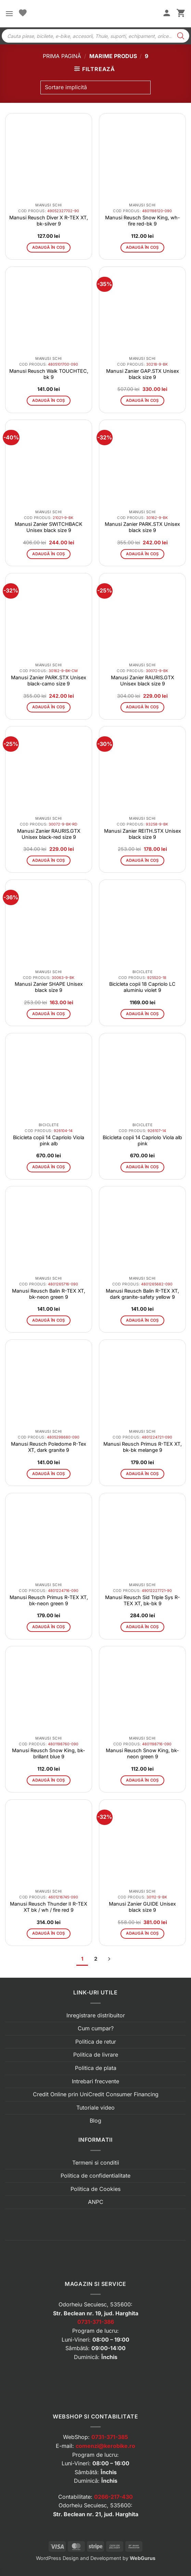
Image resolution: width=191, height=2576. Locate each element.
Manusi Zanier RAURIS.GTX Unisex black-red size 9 (48, 834)
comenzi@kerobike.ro (105, 2445)
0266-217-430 (113, 2496)
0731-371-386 (95, 2321)
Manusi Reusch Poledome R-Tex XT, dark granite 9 (48, 1447)
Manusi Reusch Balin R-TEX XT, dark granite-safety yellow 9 (142, 1294)
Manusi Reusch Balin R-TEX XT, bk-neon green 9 (48, 1294)
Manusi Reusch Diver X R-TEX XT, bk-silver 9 (48, 221)
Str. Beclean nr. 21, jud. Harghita (95, 2514)
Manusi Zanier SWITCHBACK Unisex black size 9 (48, 527)
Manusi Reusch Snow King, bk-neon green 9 (142, 1753)
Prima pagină (62, 56)
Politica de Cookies (95, 2188)
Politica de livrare (95, 2054)
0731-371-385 (109, 2437)
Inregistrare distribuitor (95, 2015)
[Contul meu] (166, 13)
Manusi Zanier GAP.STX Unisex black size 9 (142, 374)
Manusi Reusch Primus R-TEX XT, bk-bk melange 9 (142, 1447)
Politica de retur (95, 2041)
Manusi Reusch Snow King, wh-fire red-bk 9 (142, 221)
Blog (95, 2120)
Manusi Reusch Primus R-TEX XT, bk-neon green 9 (49, 1600)
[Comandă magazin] (95, 87)
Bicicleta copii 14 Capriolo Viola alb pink (142, 1140)
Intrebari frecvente (95, 2081)
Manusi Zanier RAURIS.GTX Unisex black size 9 (142, 680)
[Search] (180, 36)
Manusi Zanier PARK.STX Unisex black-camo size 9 (48, 680)
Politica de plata (95, 2067)
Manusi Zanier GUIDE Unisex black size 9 (142, 1907)
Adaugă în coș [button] (48, 247)
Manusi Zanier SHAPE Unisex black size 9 (49, 987)
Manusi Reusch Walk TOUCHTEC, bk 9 (48, 374)
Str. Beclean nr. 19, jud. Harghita (95, 2313)
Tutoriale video (95, 2107)
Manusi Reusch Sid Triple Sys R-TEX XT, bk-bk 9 (142, 1600)
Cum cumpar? (96, 2028)
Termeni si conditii (95, 2162)
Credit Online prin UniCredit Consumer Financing (95, 2094)
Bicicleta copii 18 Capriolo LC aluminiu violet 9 (142, 987)
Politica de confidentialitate (95, 2175)
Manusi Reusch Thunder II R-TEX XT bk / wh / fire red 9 (48, 1907)
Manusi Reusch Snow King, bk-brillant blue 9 (48, 1753)
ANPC (95, 2201)
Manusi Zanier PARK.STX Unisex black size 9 (142, 527)
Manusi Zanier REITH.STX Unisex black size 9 (142, 834)
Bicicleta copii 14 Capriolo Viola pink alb (48, 1140)
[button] (9, 13)
